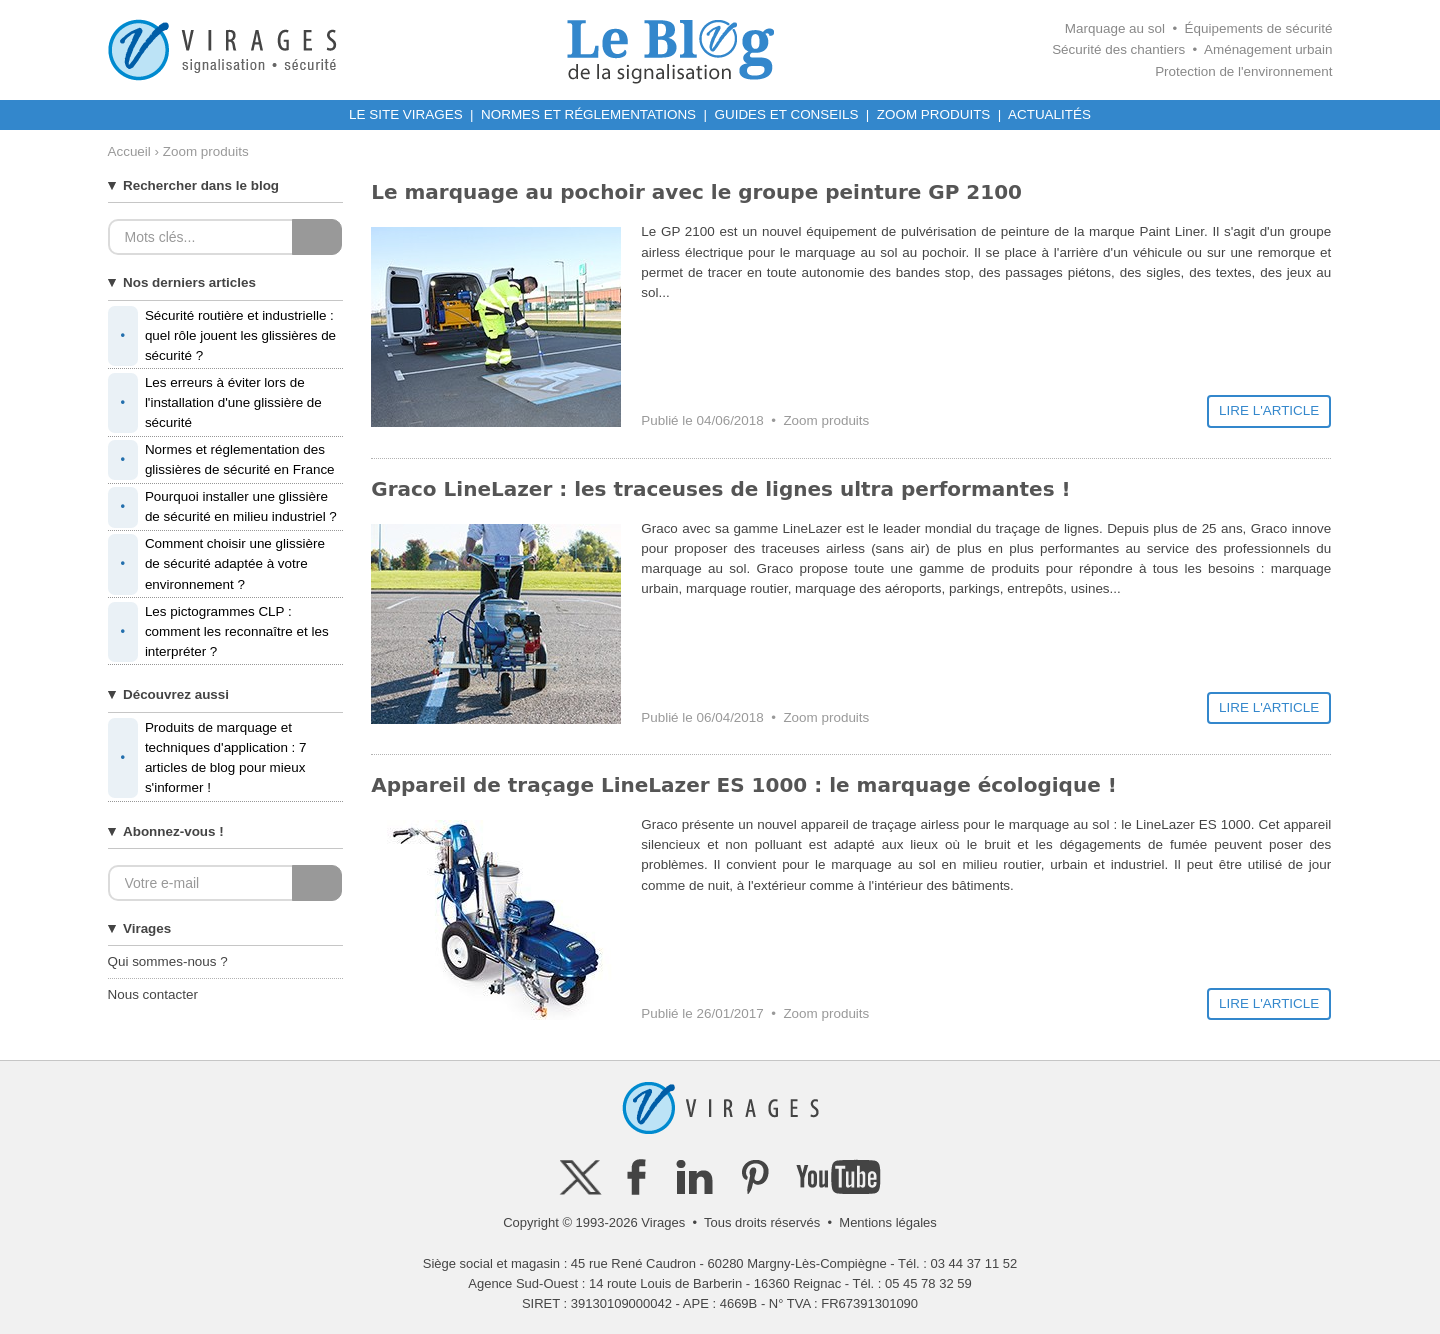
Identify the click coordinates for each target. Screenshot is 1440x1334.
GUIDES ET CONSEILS (787, 114)
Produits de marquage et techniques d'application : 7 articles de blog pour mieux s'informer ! (207, 758)
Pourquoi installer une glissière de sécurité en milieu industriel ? (222, 507)
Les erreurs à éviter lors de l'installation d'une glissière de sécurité (215, 403)
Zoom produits (826, 420)
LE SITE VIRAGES (406, 114)
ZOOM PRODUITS (933, 114)
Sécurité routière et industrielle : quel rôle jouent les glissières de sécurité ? (222, 336)
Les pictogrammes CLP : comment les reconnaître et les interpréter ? (218, 632)
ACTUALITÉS (1049, 114)
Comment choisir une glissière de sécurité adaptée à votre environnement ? (216, 564)
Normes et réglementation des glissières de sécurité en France (221, 460)
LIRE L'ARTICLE (1269, 410)
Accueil (129, 151)
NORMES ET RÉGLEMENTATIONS (588, 114)
